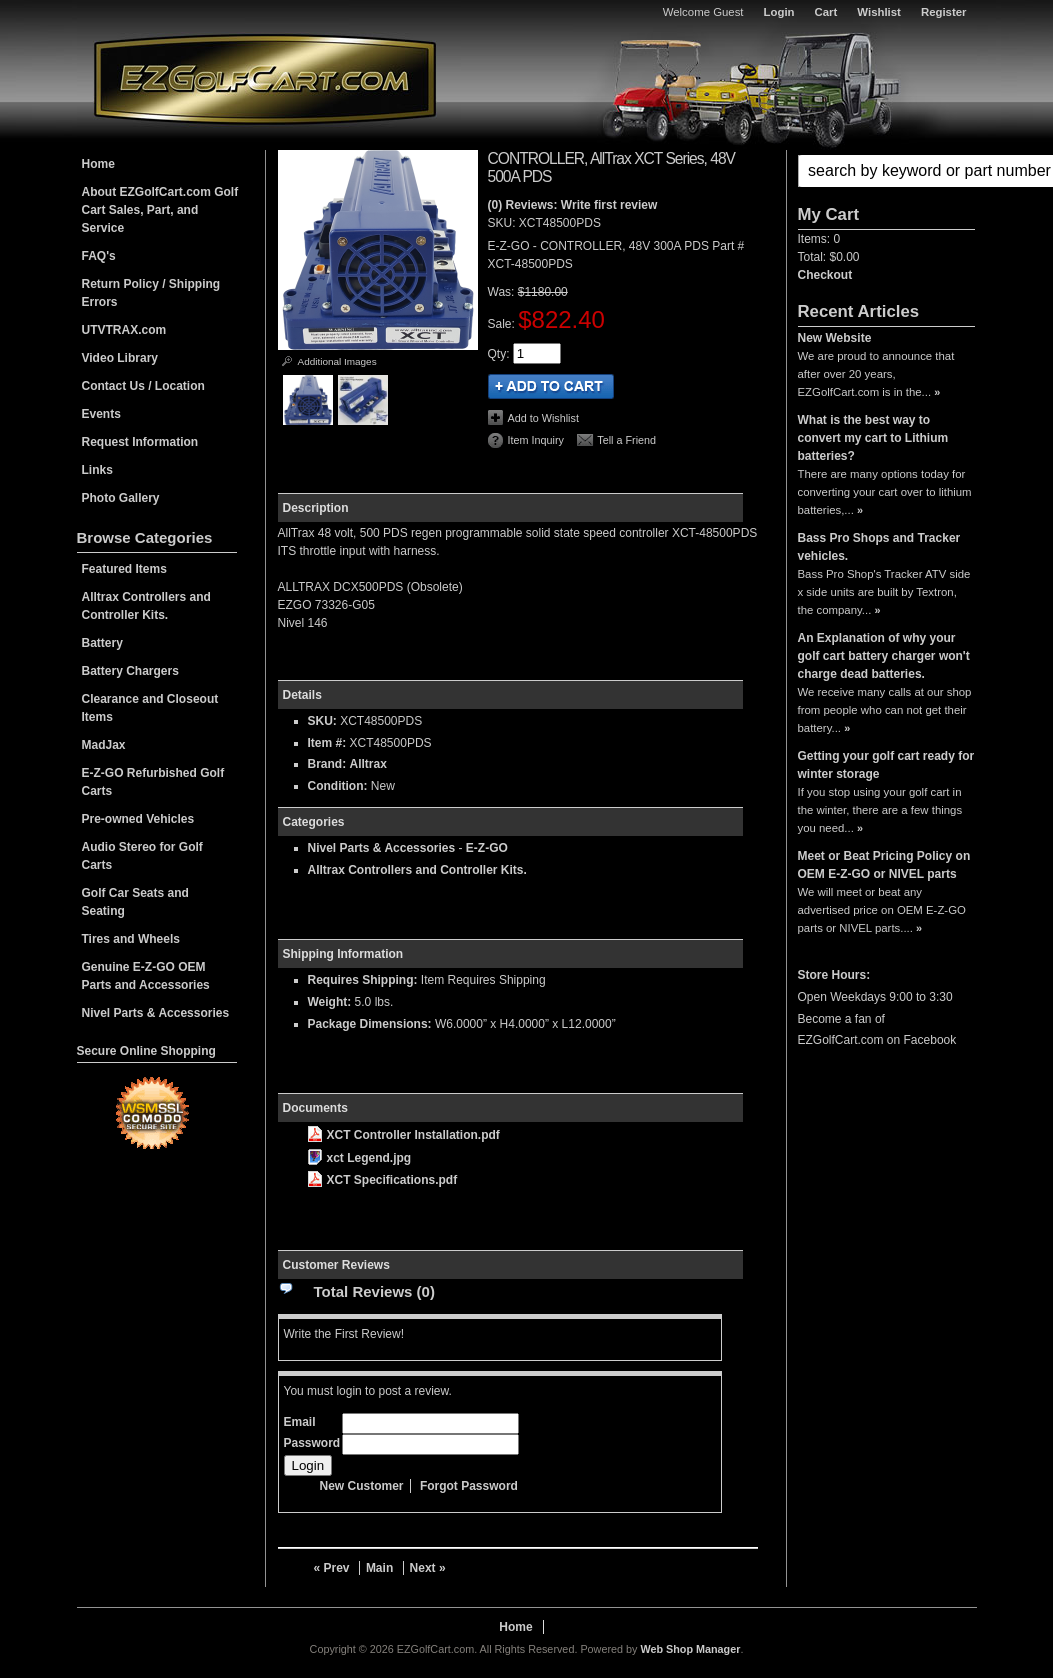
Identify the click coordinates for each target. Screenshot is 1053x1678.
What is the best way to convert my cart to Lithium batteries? (873, 438)
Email (300, 1422)
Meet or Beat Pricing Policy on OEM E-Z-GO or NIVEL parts (884, 865)
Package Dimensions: (370, 1024)
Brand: (327, 764)
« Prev (332, 1568)
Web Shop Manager (690, 1649)
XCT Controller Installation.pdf (404, 1135)
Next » (428, 1568)
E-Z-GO (487, 848)
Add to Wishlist (543, 418)
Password (312, 1443)
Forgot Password (469, 1486)
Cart (826, 12)
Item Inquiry (536, 440)
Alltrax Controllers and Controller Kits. (417, 870)
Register (944, 12)
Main (379, 1568)
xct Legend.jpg (360, 1158)
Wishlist (879, 12)
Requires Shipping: (363, 980)
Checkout (825, 275)
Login (779, 12)
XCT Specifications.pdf (383, 1180)
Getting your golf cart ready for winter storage (886, 765)
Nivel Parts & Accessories (382, 848)
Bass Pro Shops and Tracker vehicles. (879, 547)
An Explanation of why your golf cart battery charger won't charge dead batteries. (884, 656)
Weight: (330, 1002)
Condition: (338, 786)
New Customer (362, 1486)
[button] (886, 171)
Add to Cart (551, 386)
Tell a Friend (626, 440)
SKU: (503, 223)
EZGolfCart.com (265, 78)
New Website (835, 338)
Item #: (329, 743)
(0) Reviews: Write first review (573, 205)
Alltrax (368, 764)
